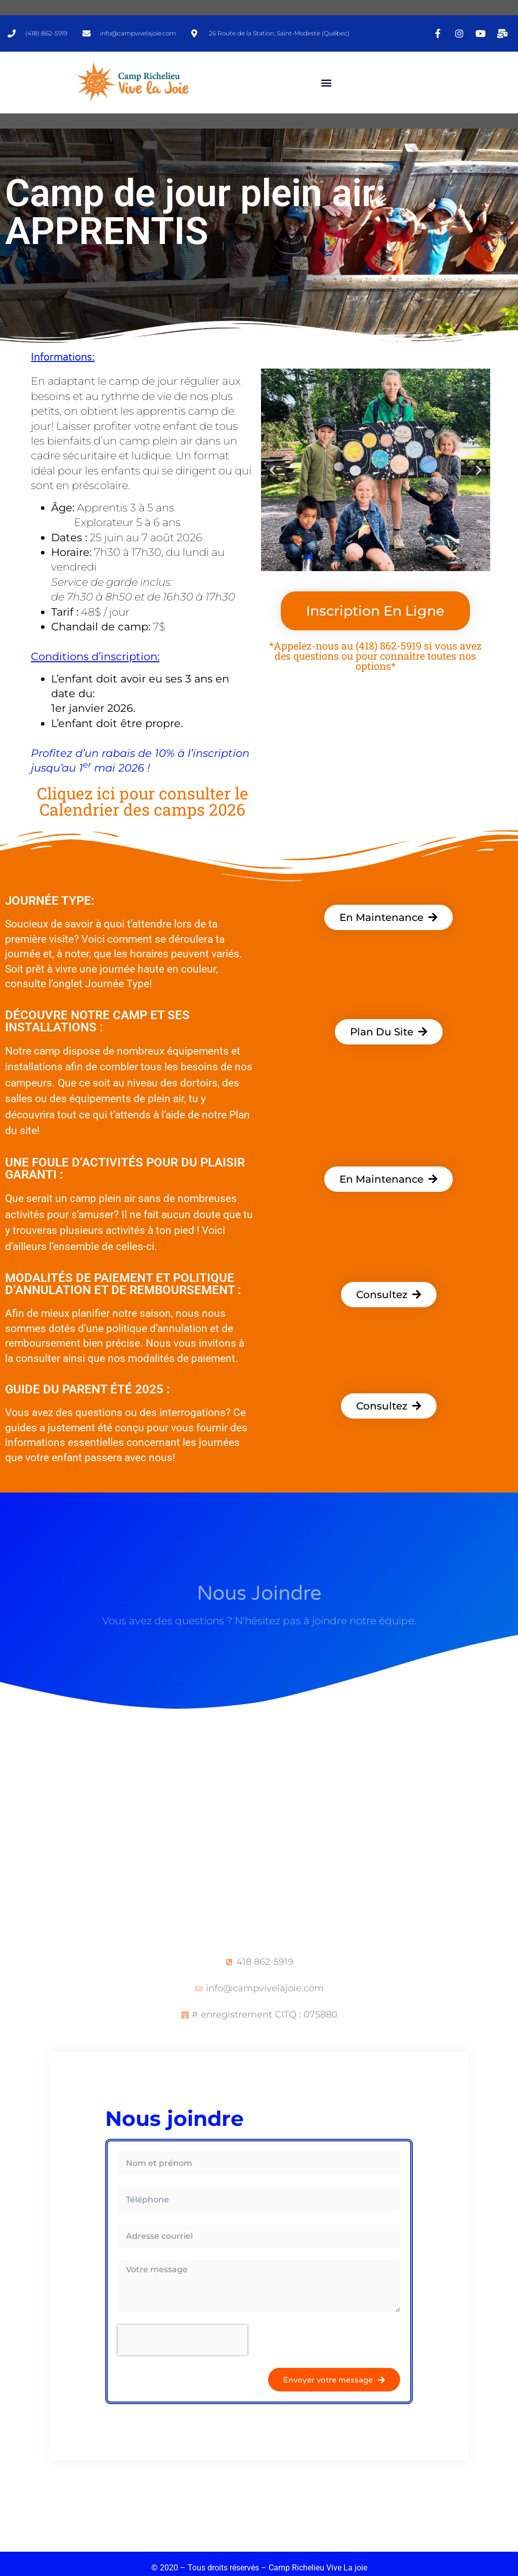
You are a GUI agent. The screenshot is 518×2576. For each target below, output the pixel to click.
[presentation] (182, 2340)
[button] (326, 82)
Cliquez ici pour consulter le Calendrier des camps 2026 (142, 801)
